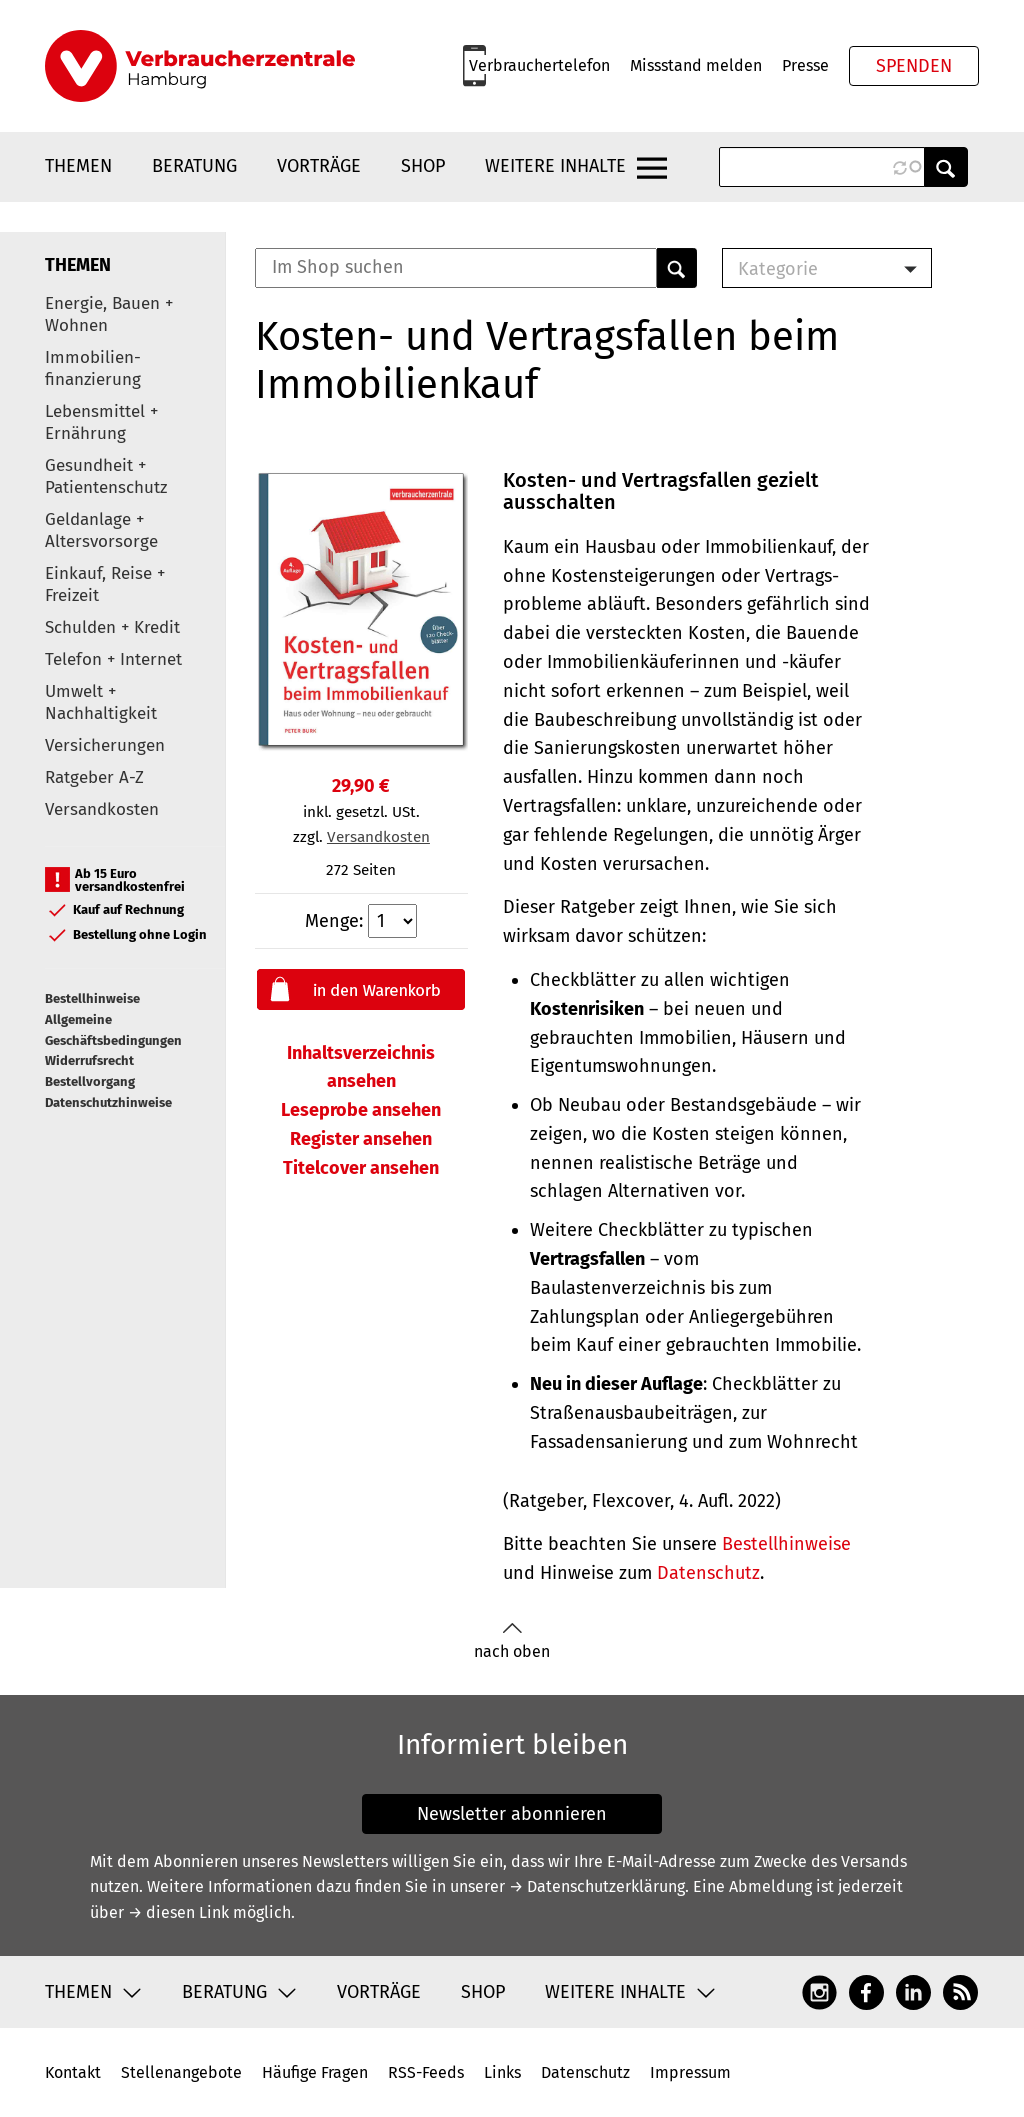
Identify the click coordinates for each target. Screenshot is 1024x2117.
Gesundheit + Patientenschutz (106, 476)
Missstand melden (696, 65)
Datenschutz (708, 1573)
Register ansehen (361, 1139)
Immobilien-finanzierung (93, 368)
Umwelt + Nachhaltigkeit (101, 702)
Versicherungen (105, 745)
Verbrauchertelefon (539, 65)
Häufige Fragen (315, 2072)
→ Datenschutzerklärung (597, 1886)
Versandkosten (102, 809)
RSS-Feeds (426, 2072)
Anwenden (946, 167)
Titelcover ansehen (361, 1168)
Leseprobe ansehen (361, 1110)
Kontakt (73, 2072)
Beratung (194, 166)
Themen (78, 166)
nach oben (512, 1641)
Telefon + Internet (113, 659)
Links (502, 2072)
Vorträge (319, 166)
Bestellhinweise (92, 998)
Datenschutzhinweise (108, 1102)
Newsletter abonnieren (512, 1814)
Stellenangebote (181, 2072)
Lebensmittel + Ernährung (101, 422)
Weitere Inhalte (555, 166)
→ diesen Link (178, 1912)
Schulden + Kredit (112, 627)
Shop (423, 166)
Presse (805, 65)
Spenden (914, 66)
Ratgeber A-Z (94, 777)
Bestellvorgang (90, 1081)
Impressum (690, 2072)
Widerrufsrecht (89, 1060)
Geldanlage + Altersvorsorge (101, 530)
